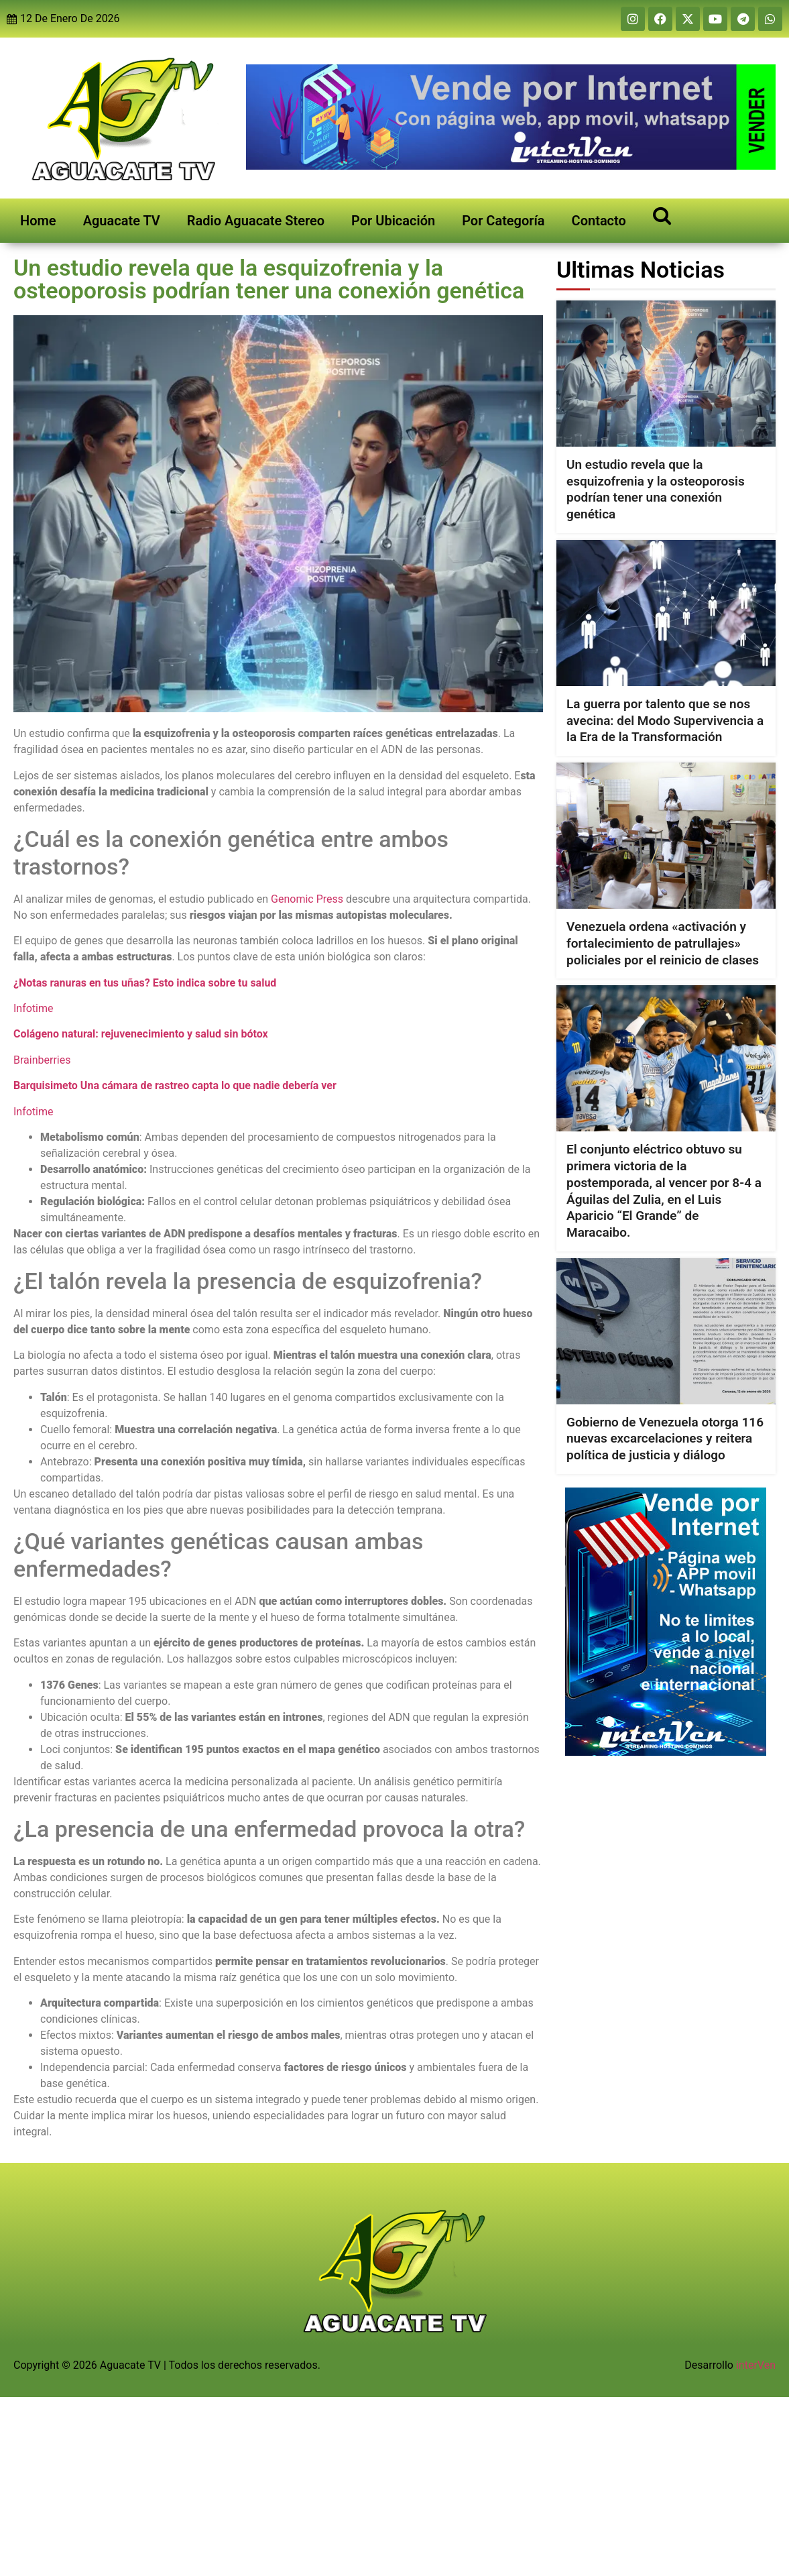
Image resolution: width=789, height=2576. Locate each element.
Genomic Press (307, 899)
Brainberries (41, 1060)
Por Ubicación (393, 221)
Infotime (33, 1008)
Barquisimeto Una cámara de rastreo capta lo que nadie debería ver (175, 1085)
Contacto (599, 221)
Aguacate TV (121, 221)
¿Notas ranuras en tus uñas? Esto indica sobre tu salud (144, 982)
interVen (756, 2365)
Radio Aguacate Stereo (255, 221)
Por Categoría (503, 221)
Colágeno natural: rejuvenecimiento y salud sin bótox (140, 1033)
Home (38, 221)
